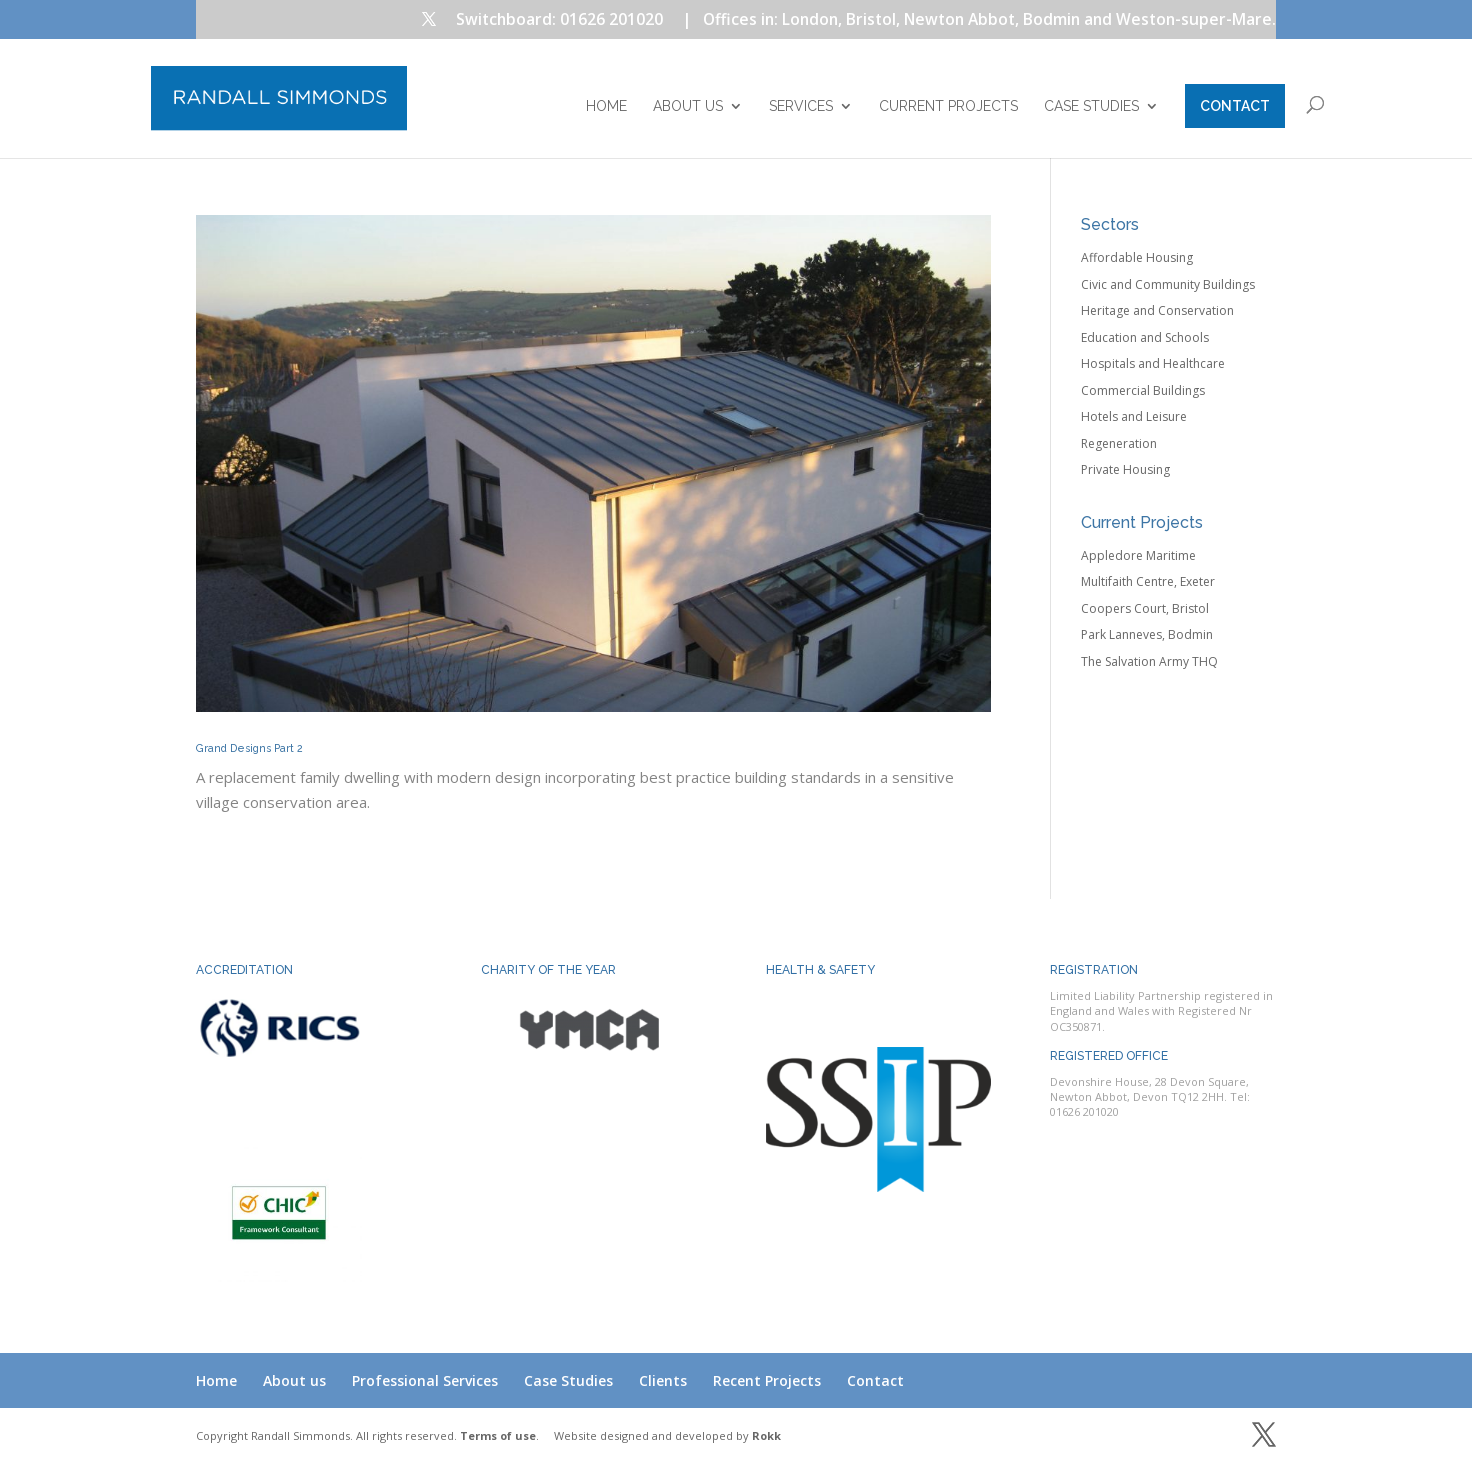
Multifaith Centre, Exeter (1148, 581)
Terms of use (498, 1435)
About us (688, 106)
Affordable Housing (1137, 257)
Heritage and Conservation (1157, 310)
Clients (663, 1380)
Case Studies (1091, 106)
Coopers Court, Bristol (1145, 608)
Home (606, 106)
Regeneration (1119, 443)
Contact (1235, 106)
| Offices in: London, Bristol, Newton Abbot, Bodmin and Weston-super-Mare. (979, 21)
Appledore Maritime (1138, 555)
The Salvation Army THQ (1149, 661)
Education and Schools (1145, 337)
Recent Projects (767, 1380)
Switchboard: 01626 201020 (559, 21)
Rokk (766, 1435)
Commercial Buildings (1143, 390)
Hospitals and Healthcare (1153, 363)
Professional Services (425, 1380)
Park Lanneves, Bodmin (1147, 634)
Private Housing (1125, 469)
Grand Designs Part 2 (249, 748)
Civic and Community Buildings (1168, 284)
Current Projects (948, 106)
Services (801, 106)
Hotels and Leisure (1134, 416)
